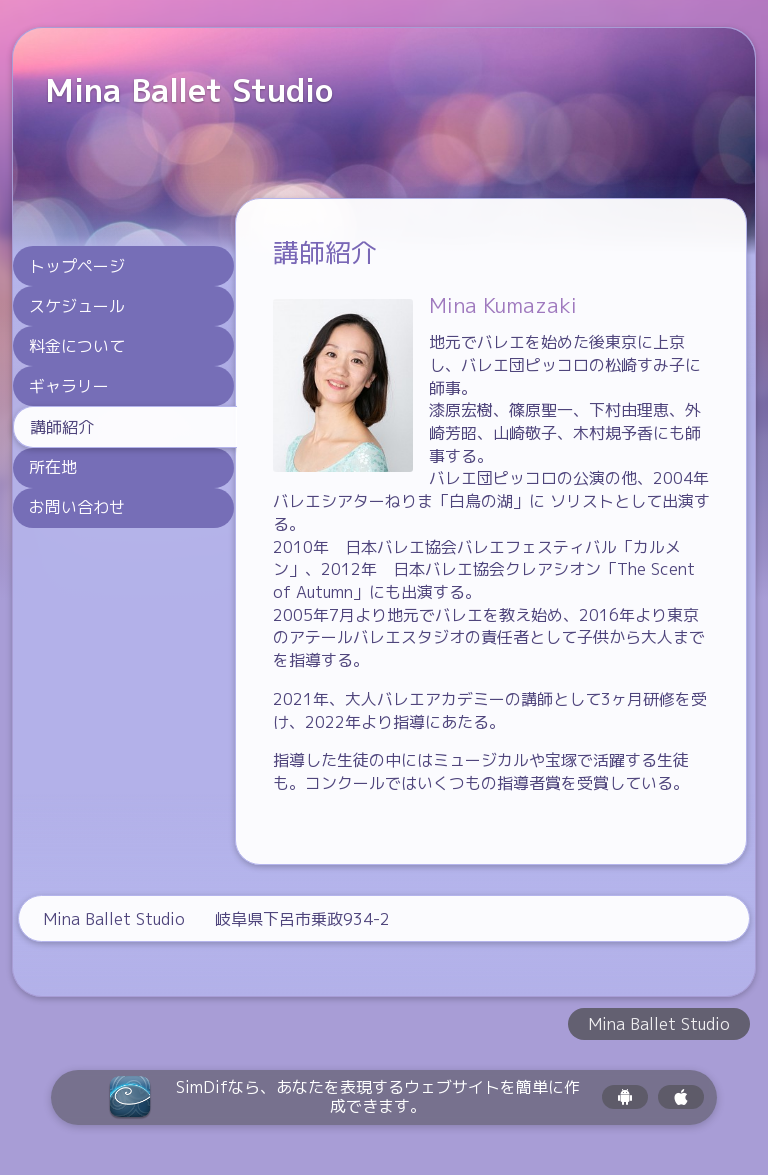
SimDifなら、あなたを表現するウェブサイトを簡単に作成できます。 (378, 1097)
